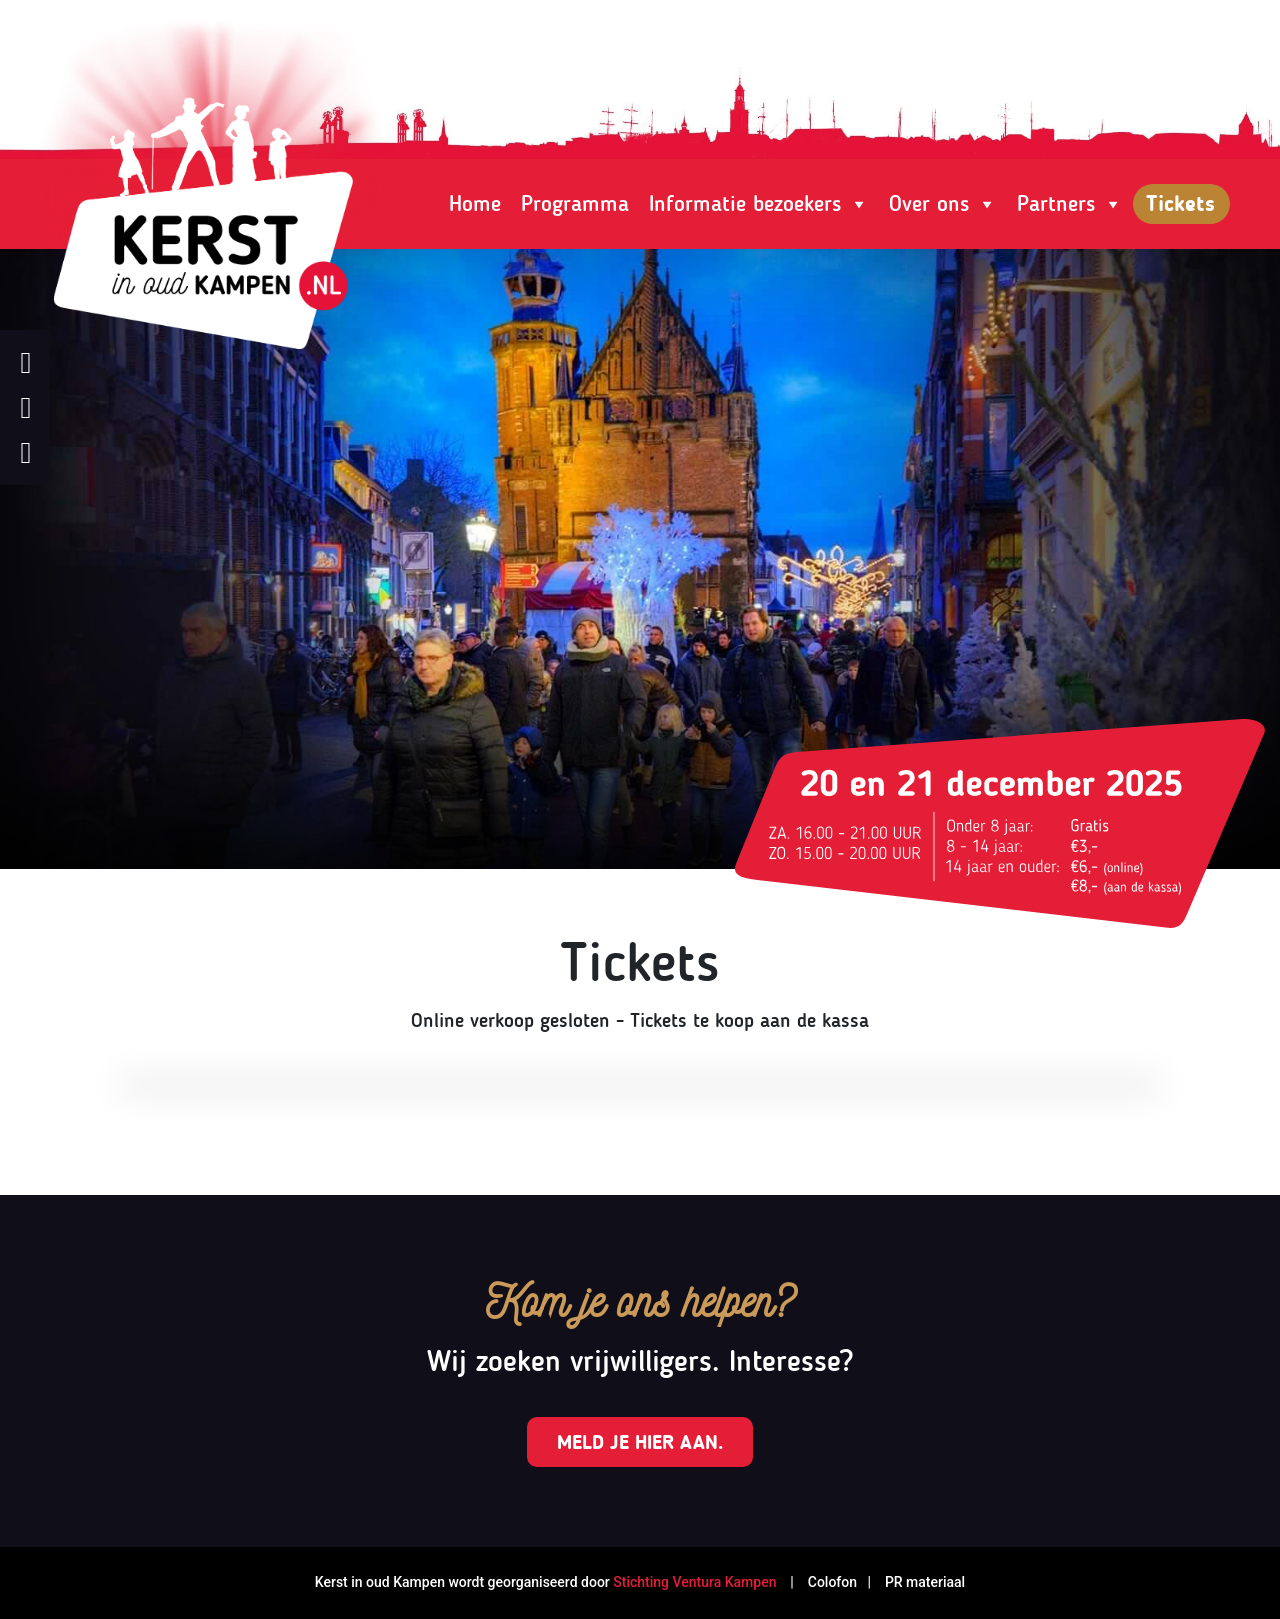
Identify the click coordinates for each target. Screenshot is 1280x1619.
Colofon (831, 1582)
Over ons (943, 204)
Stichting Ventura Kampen (694, 1582)
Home (475, 203)
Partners (1070, 204)
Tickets (1180, 203)
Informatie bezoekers (759, 204)
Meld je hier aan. (640, 1442)
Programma (575, 203)
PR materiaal (925, 1582)
